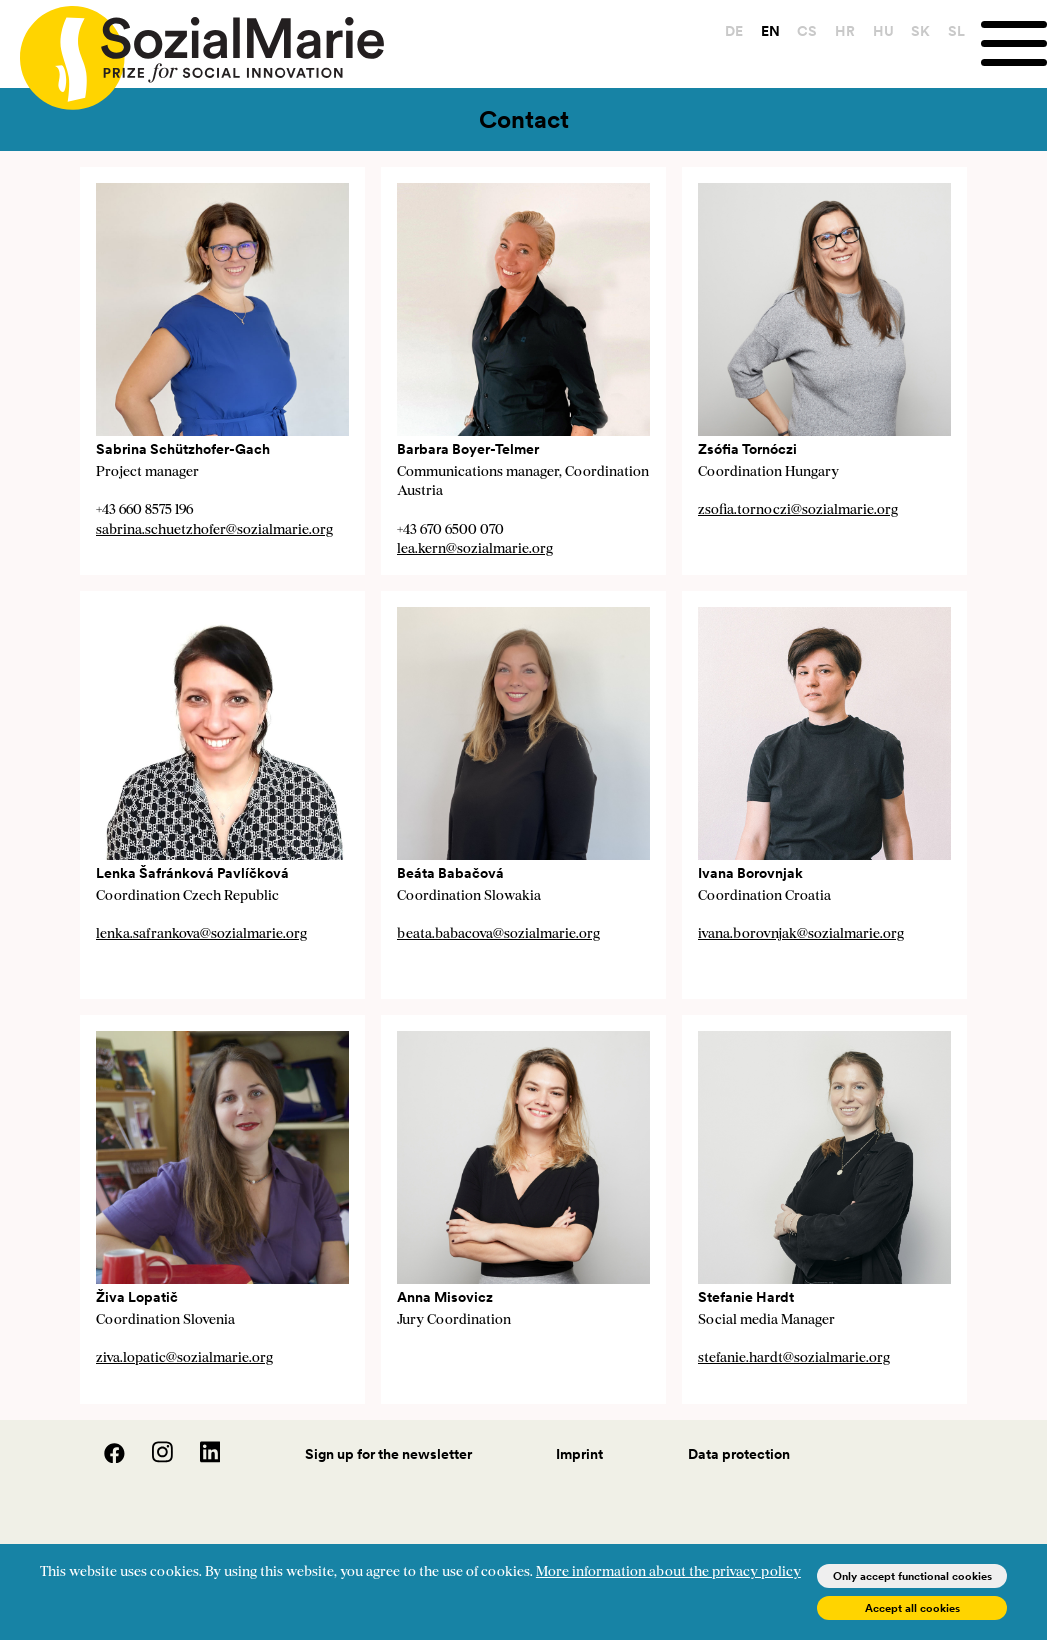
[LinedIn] (198, 1458)
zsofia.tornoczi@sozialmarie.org (798, 510)
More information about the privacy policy (668, 1572)
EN (770, 31)
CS (807, 31)
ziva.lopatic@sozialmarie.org (184, 1358)
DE (734, 31)
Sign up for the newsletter (388, 1454)
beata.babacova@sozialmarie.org (498, 934)
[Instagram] (152, 1458)
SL (956, 31)
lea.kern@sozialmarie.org (475, 549)
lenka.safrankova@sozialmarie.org (201, 934)
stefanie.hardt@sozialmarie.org (794, 1358)
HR (845, 31)
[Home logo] (192, 49)
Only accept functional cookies (912, 1576)
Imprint (579, 1454)
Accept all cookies (912, 1608)
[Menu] (1014, 43)
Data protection (739, 1454)
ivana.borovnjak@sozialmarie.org (801, 934)
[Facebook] (104, 1458)
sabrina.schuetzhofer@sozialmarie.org (214, 530)
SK (920, 31)
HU (883, 31)
